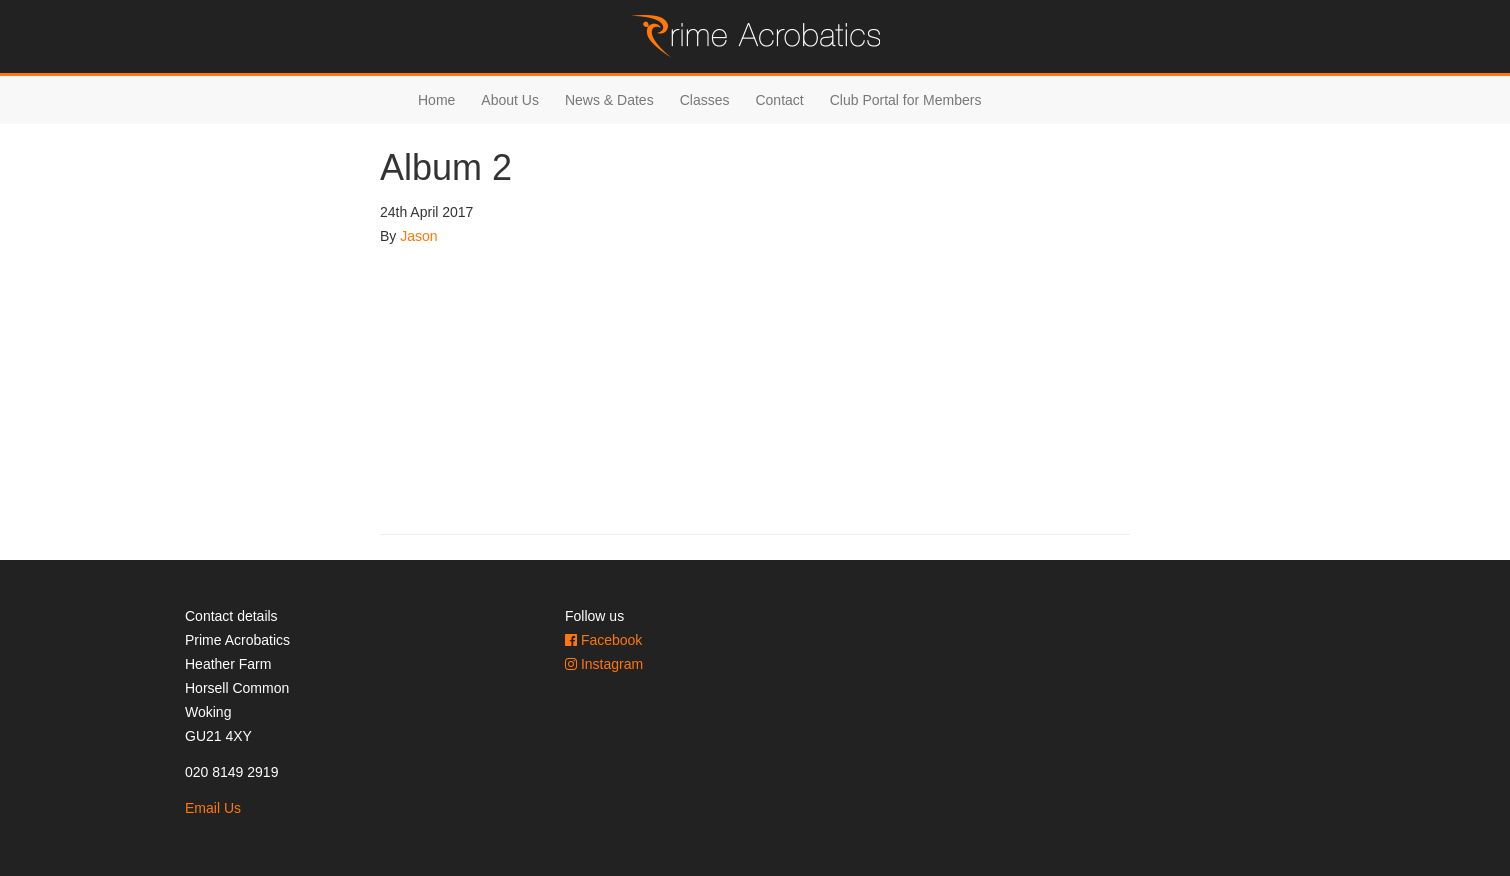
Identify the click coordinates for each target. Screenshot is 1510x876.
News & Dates (609, 100)
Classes (705, 100)
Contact (779, 100)
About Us (510, 100)
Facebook (603, 640)
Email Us (213, 808)
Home (436, 100)
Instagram (604, 664)
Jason (418, 236)
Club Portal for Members (906, 100)
